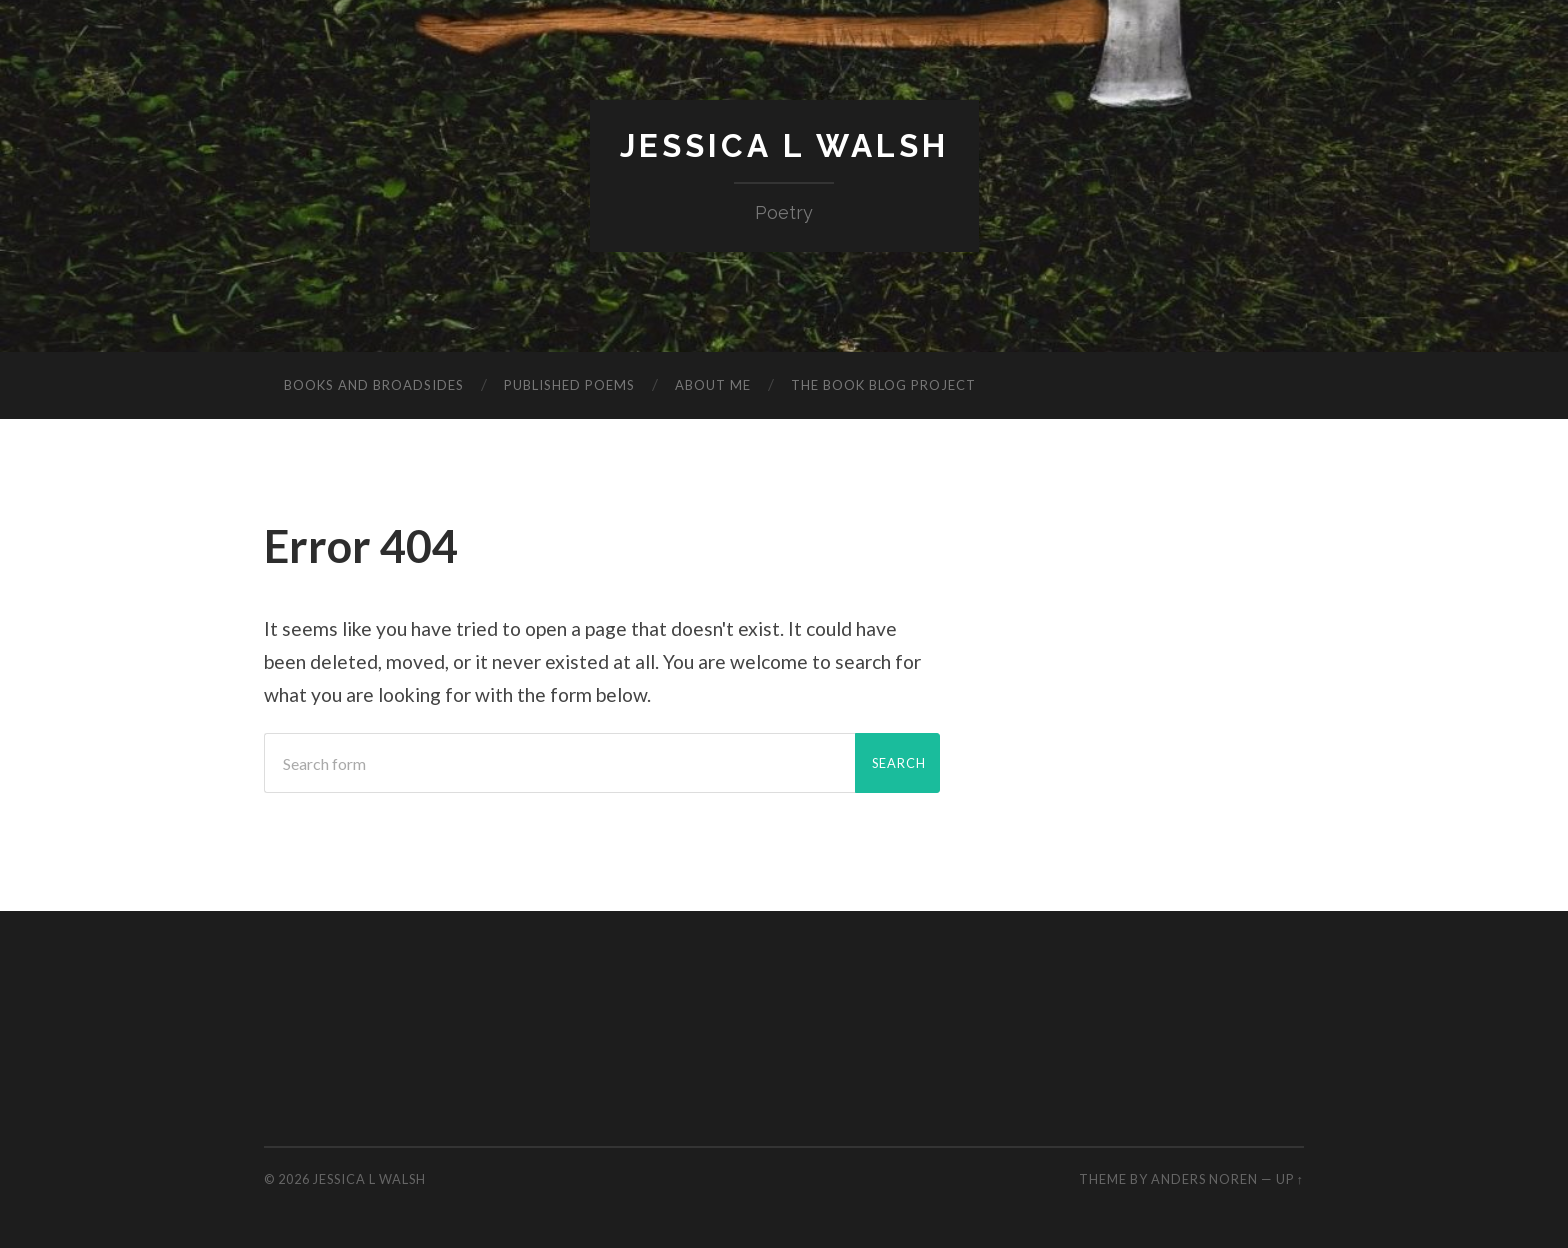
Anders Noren (1204, 1179)
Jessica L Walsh (784, 145)
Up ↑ (1290, 1179)
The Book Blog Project (883, 385)
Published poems (569, 385)
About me (713, 385)
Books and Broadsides (374, 385)
